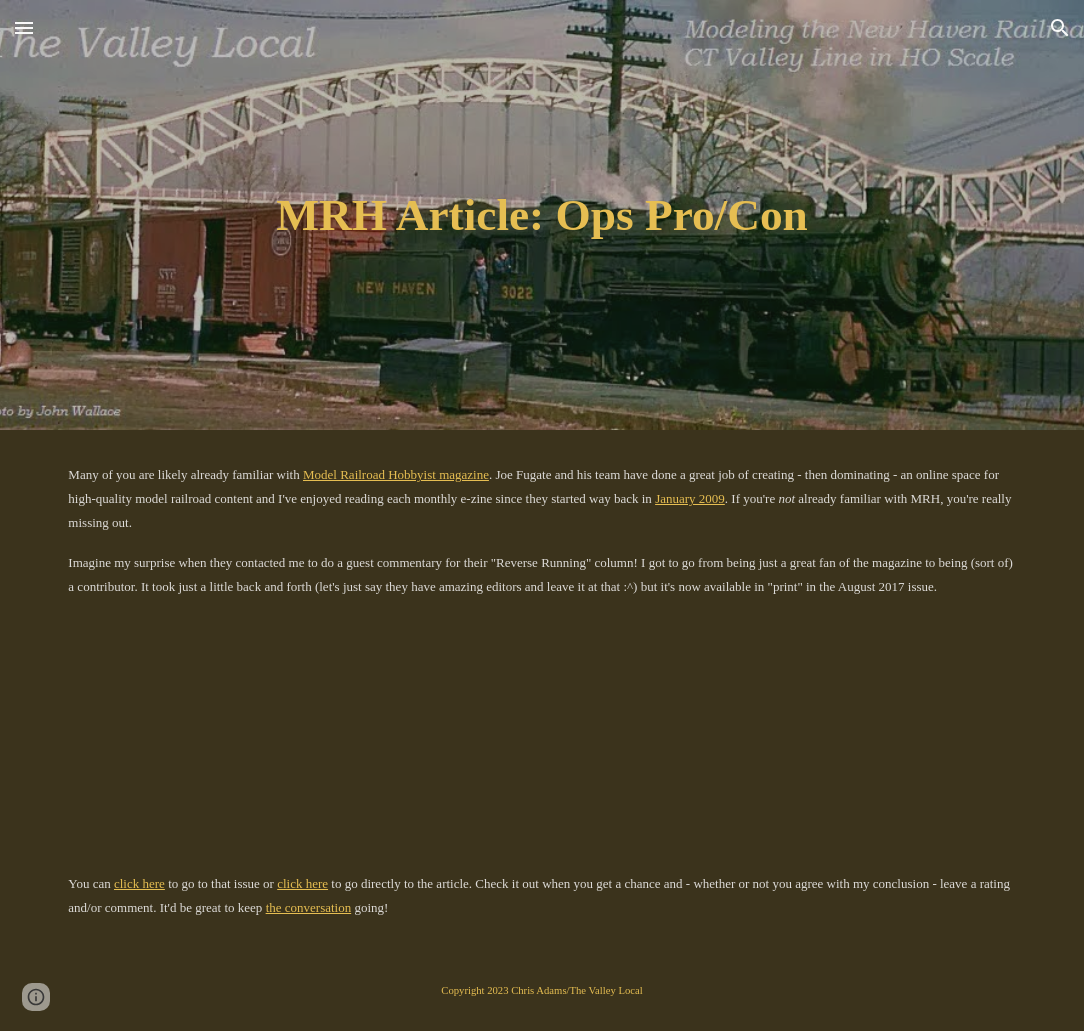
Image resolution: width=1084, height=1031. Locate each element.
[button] (24, 27)
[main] (542, 215)
